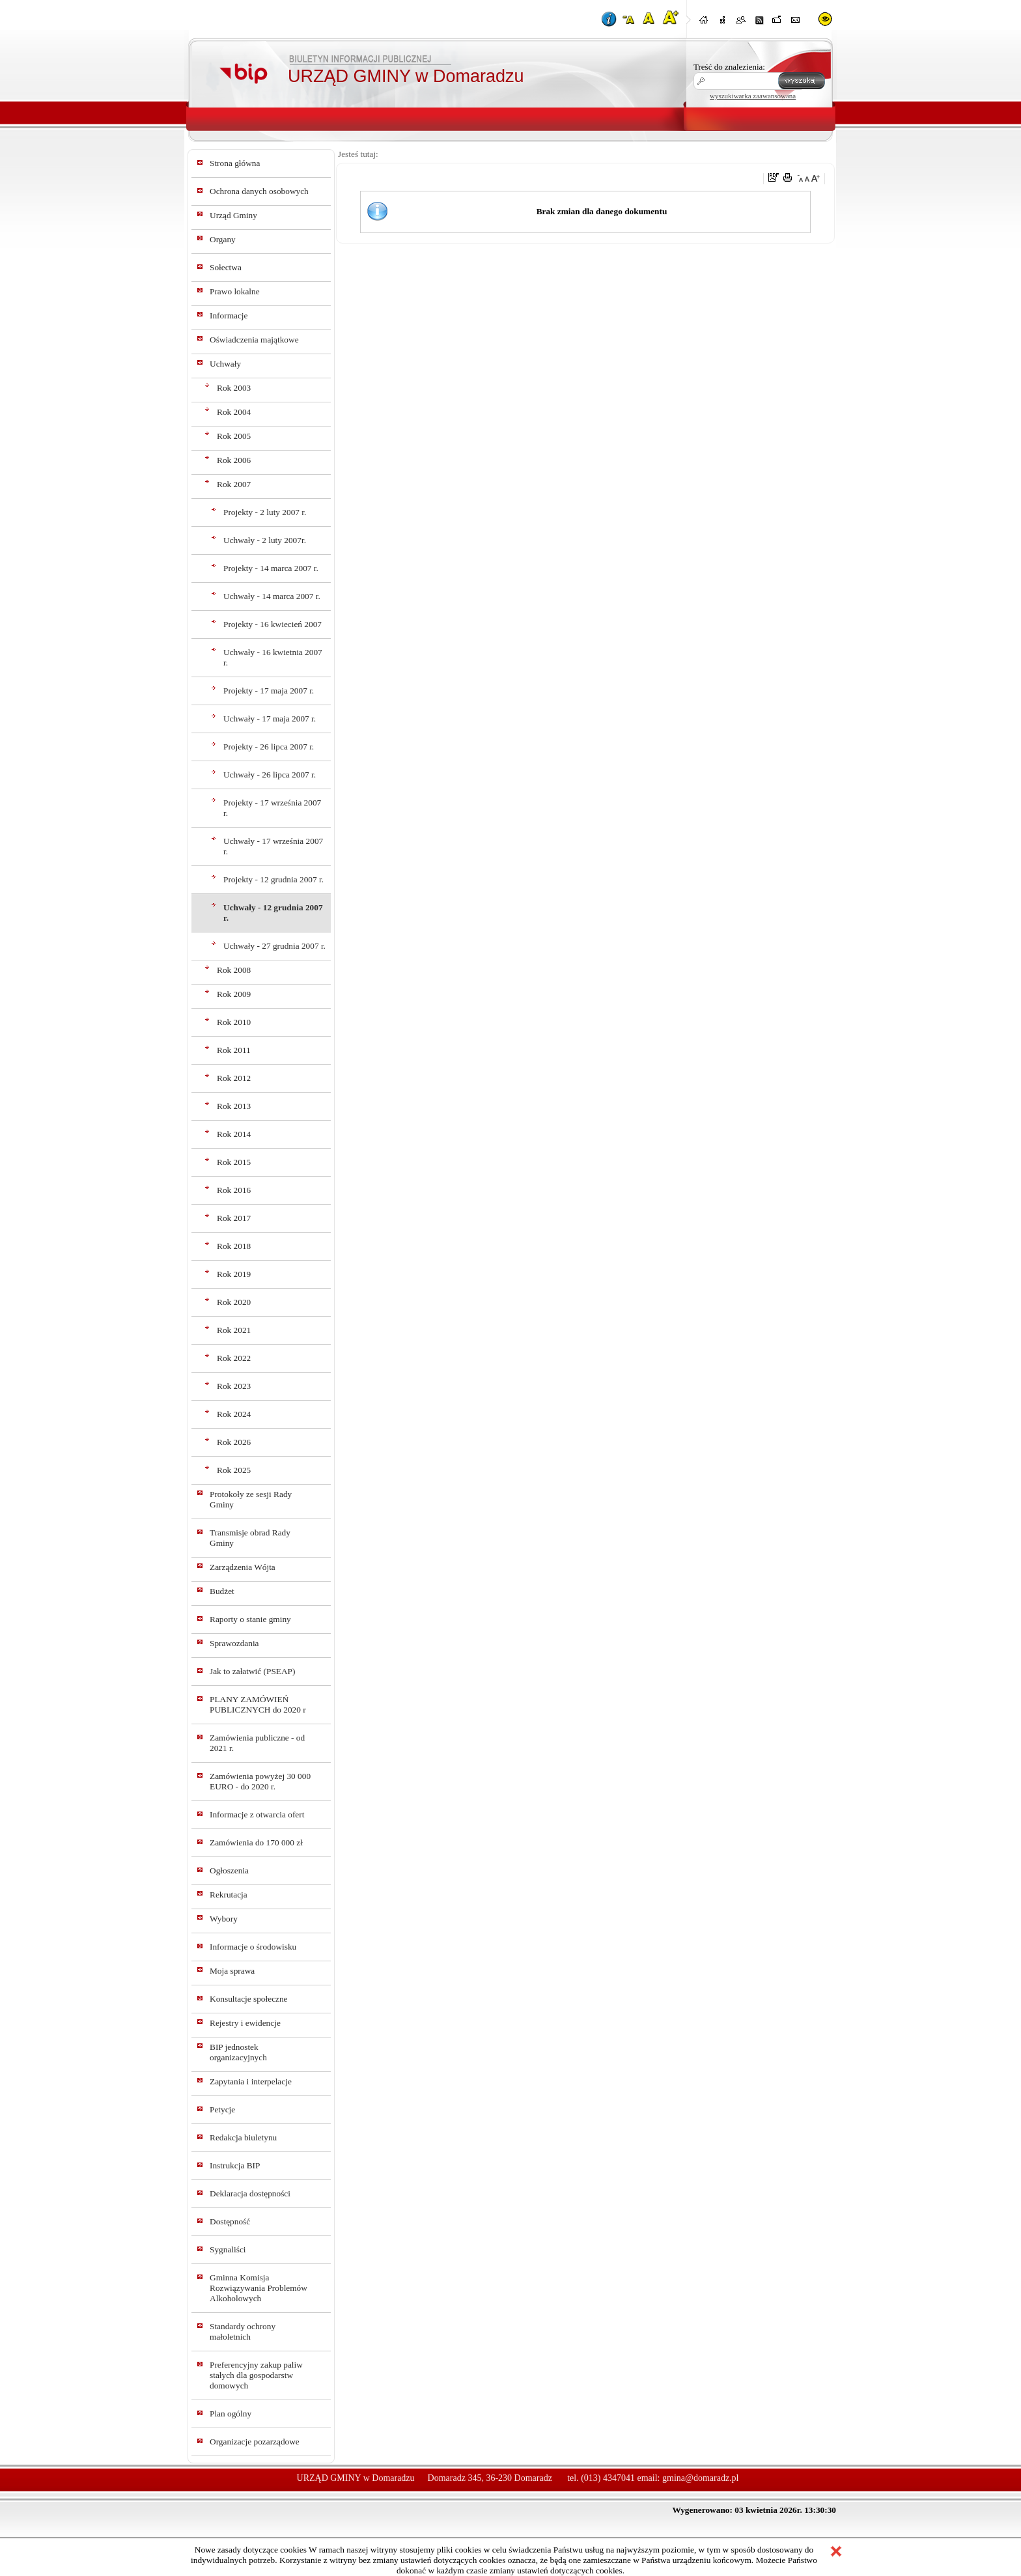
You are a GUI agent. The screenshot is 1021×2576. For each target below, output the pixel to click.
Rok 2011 (234, 1050)
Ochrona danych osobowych (259, 191)
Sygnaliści (228, 2249)
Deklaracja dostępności (250, 2193)
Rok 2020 (234, 1302)
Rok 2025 (234, 1470)
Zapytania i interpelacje (251, 2081)
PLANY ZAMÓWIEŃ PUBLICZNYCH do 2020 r (258, 1704)
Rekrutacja (228, 1894)
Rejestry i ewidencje (245, 2023)
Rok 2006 (234, 460)
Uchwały (225, 364)
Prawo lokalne (235, 291)
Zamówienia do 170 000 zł (256, 1842)
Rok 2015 (234, 1162)
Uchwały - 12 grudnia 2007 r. (273, 913)
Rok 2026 (234, 1442)
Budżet (222, 1591)
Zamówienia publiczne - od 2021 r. (257, 1743)
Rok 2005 (234, 436)
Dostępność (230, 2221)
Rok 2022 (234, 1358)
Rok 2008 (234, 970)
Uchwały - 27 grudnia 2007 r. (274, 946)
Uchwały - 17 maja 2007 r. (269, 718)
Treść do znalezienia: (729, 67)
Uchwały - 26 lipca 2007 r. (269, 774)
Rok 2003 (234, 388)
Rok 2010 (234, 1022)
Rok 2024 (234, 1414)
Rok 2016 (234, 1190)
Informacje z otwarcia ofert (257, 1814)
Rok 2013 (234, 1106)
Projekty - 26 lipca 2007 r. (268, 746)
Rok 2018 (234, 1246)
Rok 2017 (234, 1218)
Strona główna (235, 163)
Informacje (228, 315)
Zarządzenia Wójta (242, 1567)
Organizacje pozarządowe (255, 2441)
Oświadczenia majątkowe (254, 339)
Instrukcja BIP (235, 2165)
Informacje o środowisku (253, 1947)
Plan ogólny (230, 2413)
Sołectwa (226, 267)
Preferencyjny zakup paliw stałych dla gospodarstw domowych (256, 2375)
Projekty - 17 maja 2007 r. (268, 690)
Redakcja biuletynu (243, 2137)
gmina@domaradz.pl (700, 2478)
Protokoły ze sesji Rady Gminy (251, 1499)
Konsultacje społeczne (249, 1999)
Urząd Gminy (233, 215)
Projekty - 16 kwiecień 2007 (272, 624)
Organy (223, 239)
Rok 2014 (234, 1134)
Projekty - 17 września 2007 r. (272, 808)
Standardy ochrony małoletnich (242, 2331)
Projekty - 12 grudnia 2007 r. (273, 879)
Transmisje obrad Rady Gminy (250, 1538)
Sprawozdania (234, 1643)
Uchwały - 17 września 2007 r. (273, 846)
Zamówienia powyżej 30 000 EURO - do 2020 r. (260, 1781)
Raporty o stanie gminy (250, 1619)
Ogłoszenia (229, 1870)
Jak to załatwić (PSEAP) (252, 1671)
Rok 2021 (234, 1330)
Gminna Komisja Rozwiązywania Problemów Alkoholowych (258, 2288)
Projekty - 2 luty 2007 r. (264, 512)
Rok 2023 (234, 1386)
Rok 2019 (234, 1274)
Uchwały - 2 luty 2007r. (264, 540)
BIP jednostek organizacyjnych (238, 2052)
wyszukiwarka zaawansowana (753, 96)
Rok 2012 (234, 1078)
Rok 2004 (234, 412)
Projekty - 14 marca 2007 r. (270, 568)
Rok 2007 (234, 484)
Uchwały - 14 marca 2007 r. (271, 596)
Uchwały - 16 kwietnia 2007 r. (272, 657)
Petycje (222, 2109)
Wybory (224, 1919)
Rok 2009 (234, 994)
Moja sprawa (232, 1971)
